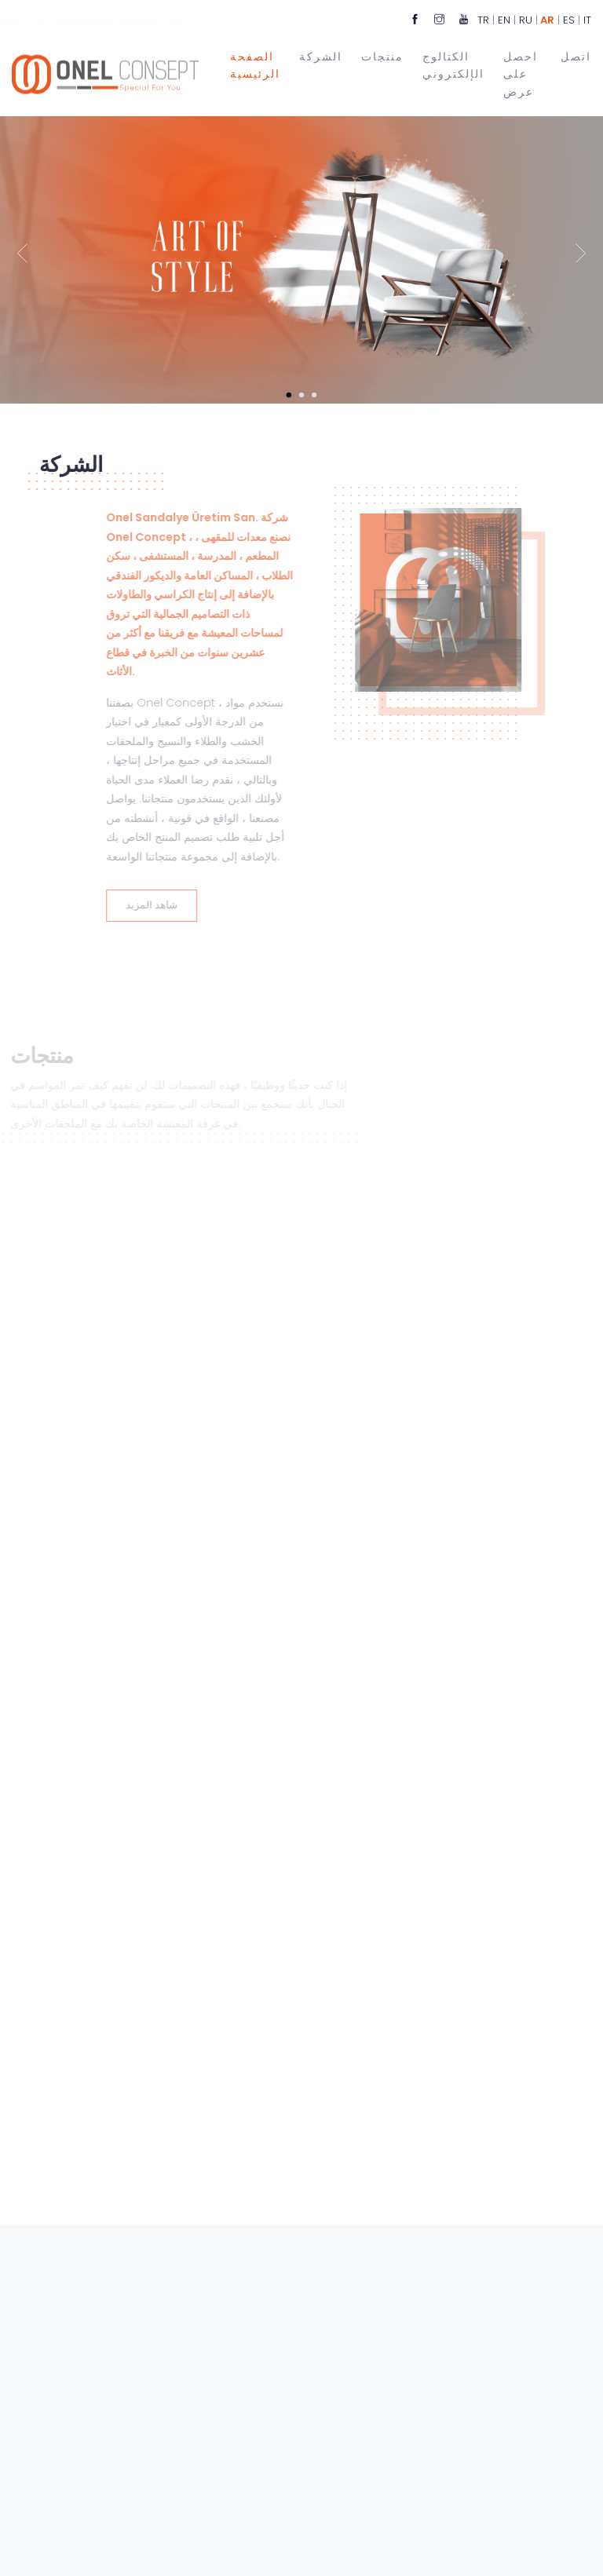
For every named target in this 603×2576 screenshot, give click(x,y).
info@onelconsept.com (153, 21)
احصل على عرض (520, 73)
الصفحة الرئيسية (255, 64)
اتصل (576, 55)
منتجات (382, 55)
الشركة (320, 55)
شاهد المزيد (135, 905)
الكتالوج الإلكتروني (453, 64)
